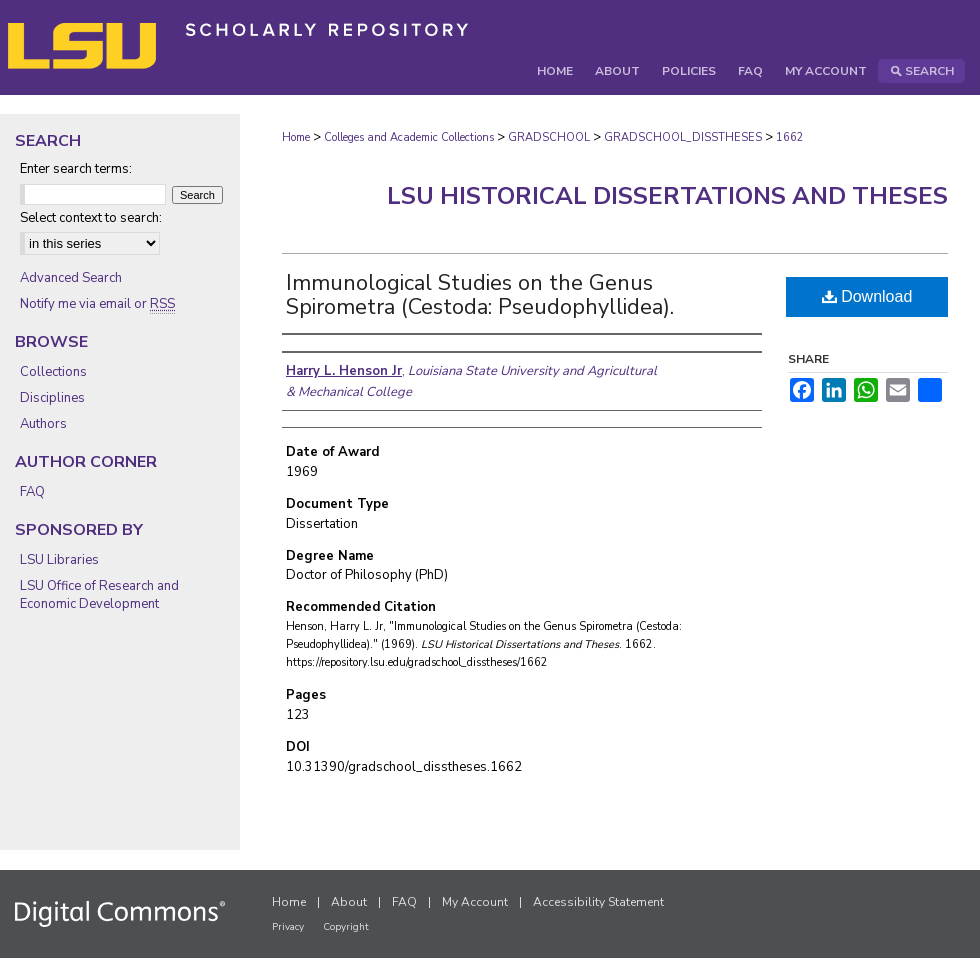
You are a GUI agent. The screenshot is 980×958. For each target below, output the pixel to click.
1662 (790, 137)
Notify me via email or (97, 304)
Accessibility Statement (598, 902)
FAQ (32, 492)
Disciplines (52, 398)
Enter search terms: (76, 169)
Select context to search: (91, 218)
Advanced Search (71, 278)
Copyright (346, 927)
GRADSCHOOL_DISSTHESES (683, 137)
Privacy (288, 927)
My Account (475, 902)
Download (867, 296)
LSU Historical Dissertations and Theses (667, 196)
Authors (43, 424)
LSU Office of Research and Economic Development (99, 595)
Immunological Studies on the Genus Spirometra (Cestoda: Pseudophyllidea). (480, 295)
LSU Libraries (59, 560)
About (349, 902)
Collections (53, 372)
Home (296, 137)
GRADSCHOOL (549, 137)
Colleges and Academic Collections (409, 137)
